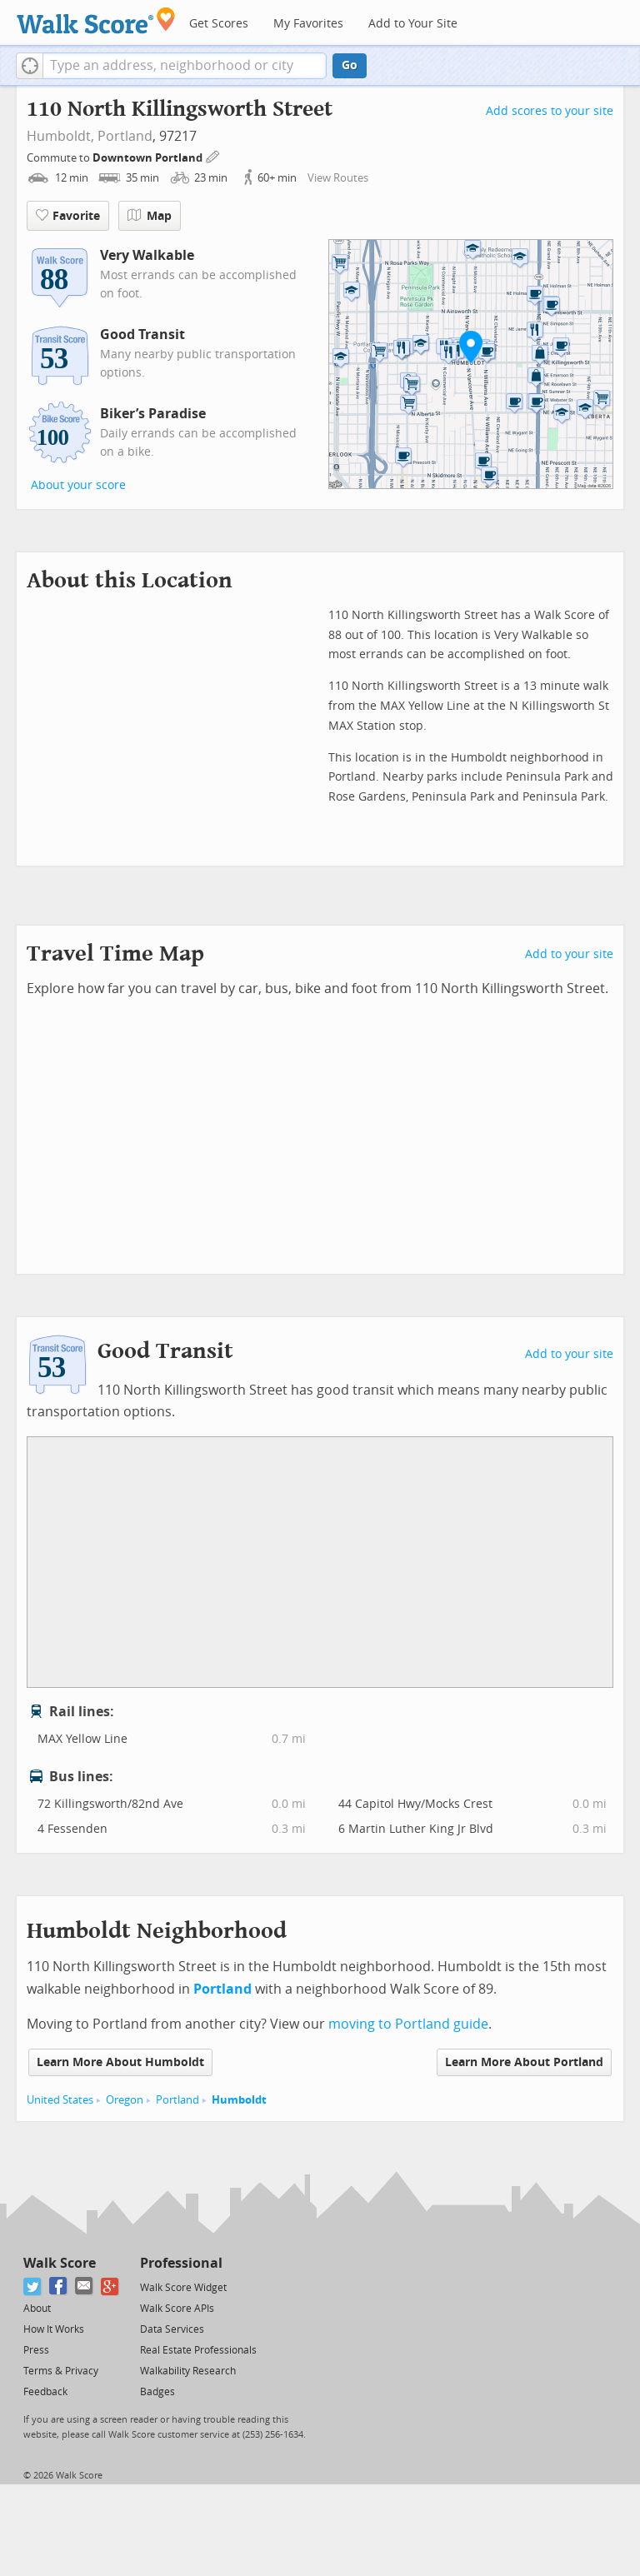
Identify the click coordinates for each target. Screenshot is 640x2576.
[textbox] (184, 65)
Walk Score (59, 2263)
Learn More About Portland (524, 2062)
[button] (29, 65)
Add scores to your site (549, 111)
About (37, 2308)
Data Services (172, 2329)
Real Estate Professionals (198, 2350)
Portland (125, 136)
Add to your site (569, 954)
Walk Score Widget (183, 2288)
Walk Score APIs (177, 2308)
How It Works (53, 2329)
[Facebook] (58, 2286)
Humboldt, (60, 136)
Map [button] (150, 215)
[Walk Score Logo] (96, 20)
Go (350, 65)
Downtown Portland (148, 158)
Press (36, 2350)
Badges (157, 2392)
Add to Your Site (413, 24)
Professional (181, 2263)
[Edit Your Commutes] (213, 155)
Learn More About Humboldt (120, 2062)
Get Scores (218, 24)
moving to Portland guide (408, 2024)
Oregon (124, 2100)
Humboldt (239, 2100)
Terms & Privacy (60, 2371)
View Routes (338, 178)
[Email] (84, 2286)
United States (60, 2100)
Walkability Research (188, 2371)
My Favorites (308, 24)
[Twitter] (32, 2286)
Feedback (45, 2392)
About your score (78, 485)
